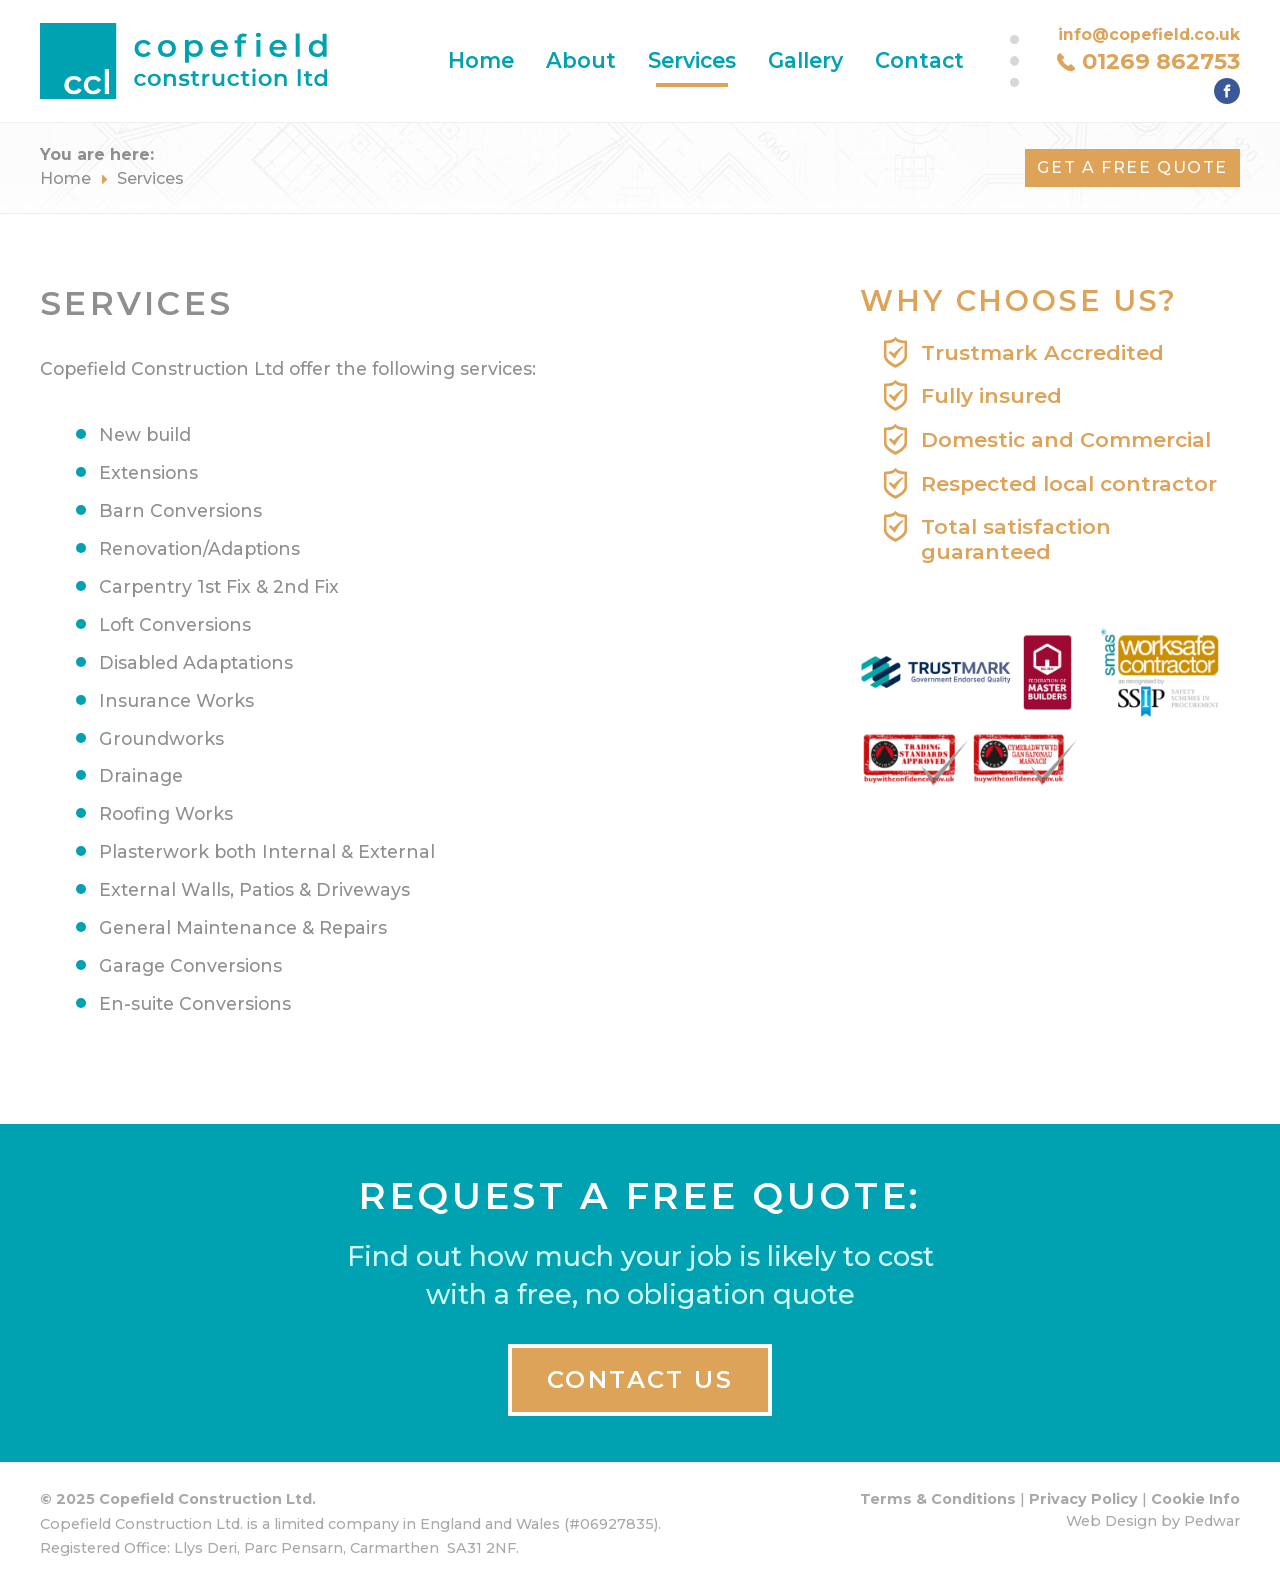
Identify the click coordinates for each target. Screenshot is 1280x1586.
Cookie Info (1195, 1499)
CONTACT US (640, 1379)
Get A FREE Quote (1132, 167)
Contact (919, 60)
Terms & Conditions (938, 1499)
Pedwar (1212, 1521)
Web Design (1111, 1521)
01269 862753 (1161, 61)
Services (692, 60)
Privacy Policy (1083, 1499)
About (581, 60)
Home (481, 60)
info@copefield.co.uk (1149, 34)
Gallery (805, 60)
